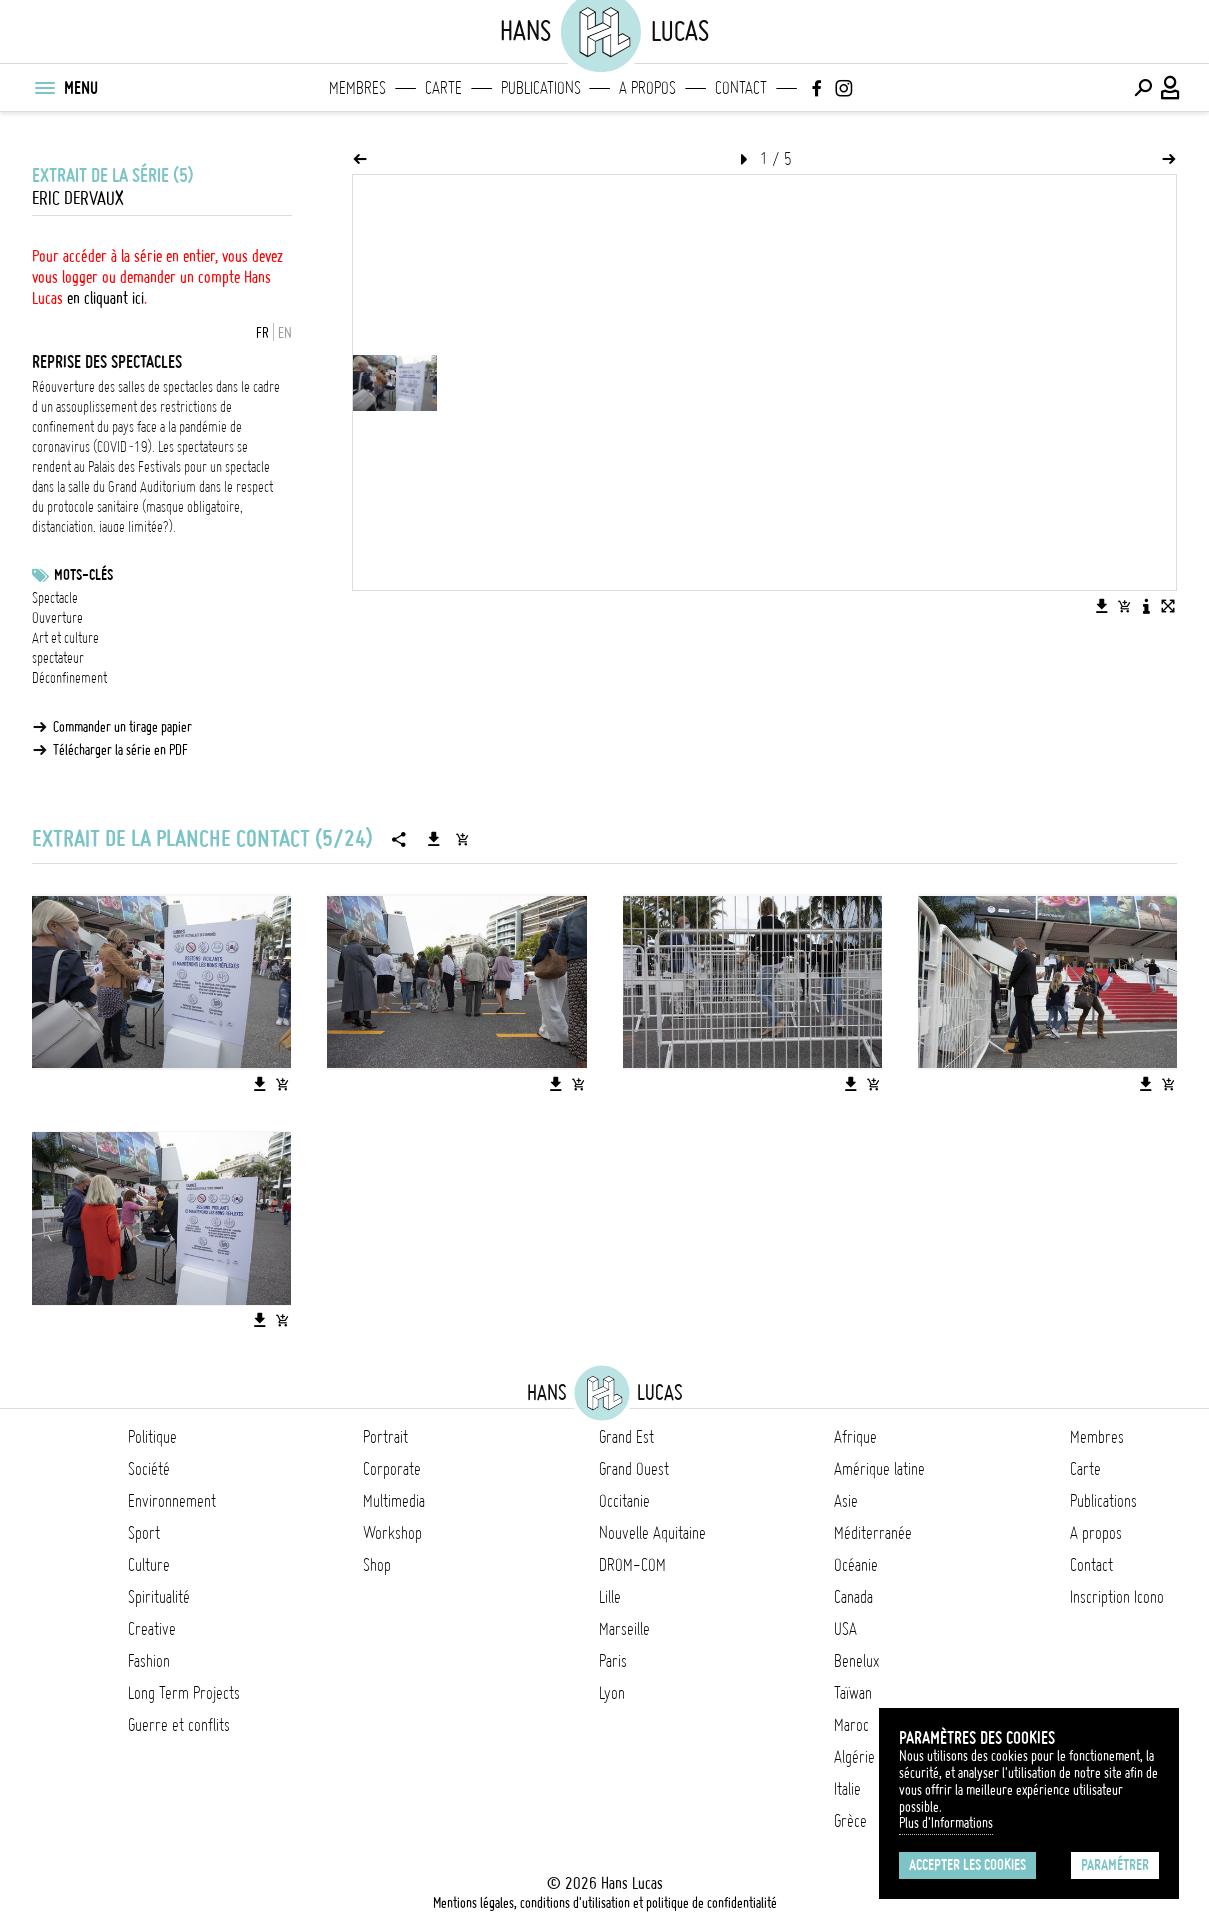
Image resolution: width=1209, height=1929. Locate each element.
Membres (357, 88)
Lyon (612, 1693)
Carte (443, 88)
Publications (541, 88)
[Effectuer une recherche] (1143, 88)
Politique (152, 1437)
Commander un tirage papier (122, 727)
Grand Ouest (634, 1469)
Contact (741, 88)
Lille (610, 1597)
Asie (846, 1501)
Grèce (850, 1821)
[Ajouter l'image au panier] (1124, 606)
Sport (144, 1533)
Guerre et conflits (179, 1725)
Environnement (172, 1501)
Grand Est (626, 1437)
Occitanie (624, 1501)
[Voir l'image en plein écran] (1168, 606)
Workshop (392, 1533)
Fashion (149, 1661)
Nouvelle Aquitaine (652, 1533)
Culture (149, 1565)
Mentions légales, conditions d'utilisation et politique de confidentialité (605, 1903)
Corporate (392, 1469)
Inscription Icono (1117, 1597)
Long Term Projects (184, 1693)
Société (149, 1469)
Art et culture (65, 638)
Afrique (855, 1437)
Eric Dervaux (78, 198)
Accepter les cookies (967, 1865)
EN (285, 333)
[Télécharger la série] (434, 839)
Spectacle (55, 598)
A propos (647, 88)
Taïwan (853, 1693)
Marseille (624, 1629)
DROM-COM (632, 1565)
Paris (613, 1661)
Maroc (851, 1725)
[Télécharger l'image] (1102, 606)
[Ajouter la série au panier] (462, 839)
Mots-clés (83, 575)
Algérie (854, 1757)
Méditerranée (873, 1533)
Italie (847, 1789)
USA (845, 1629)
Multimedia (394, 1501)
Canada (853, 1597)
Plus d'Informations (946, 1823)
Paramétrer (1115, 1865)
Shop (377, 1565)
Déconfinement (69, 678)
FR (262, 333)
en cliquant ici (105, 298)
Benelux (856, 1661)
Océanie (856, 1565)
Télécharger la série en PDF (120, 750)
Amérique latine (879, 1469)
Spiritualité (159, 1597)
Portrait (385, 1437)
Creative (152, 1629)
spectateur (58, 658)
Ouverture (57, 618)
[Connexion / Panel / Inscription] (1171, 88)
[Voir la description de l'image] (1146, 606)
